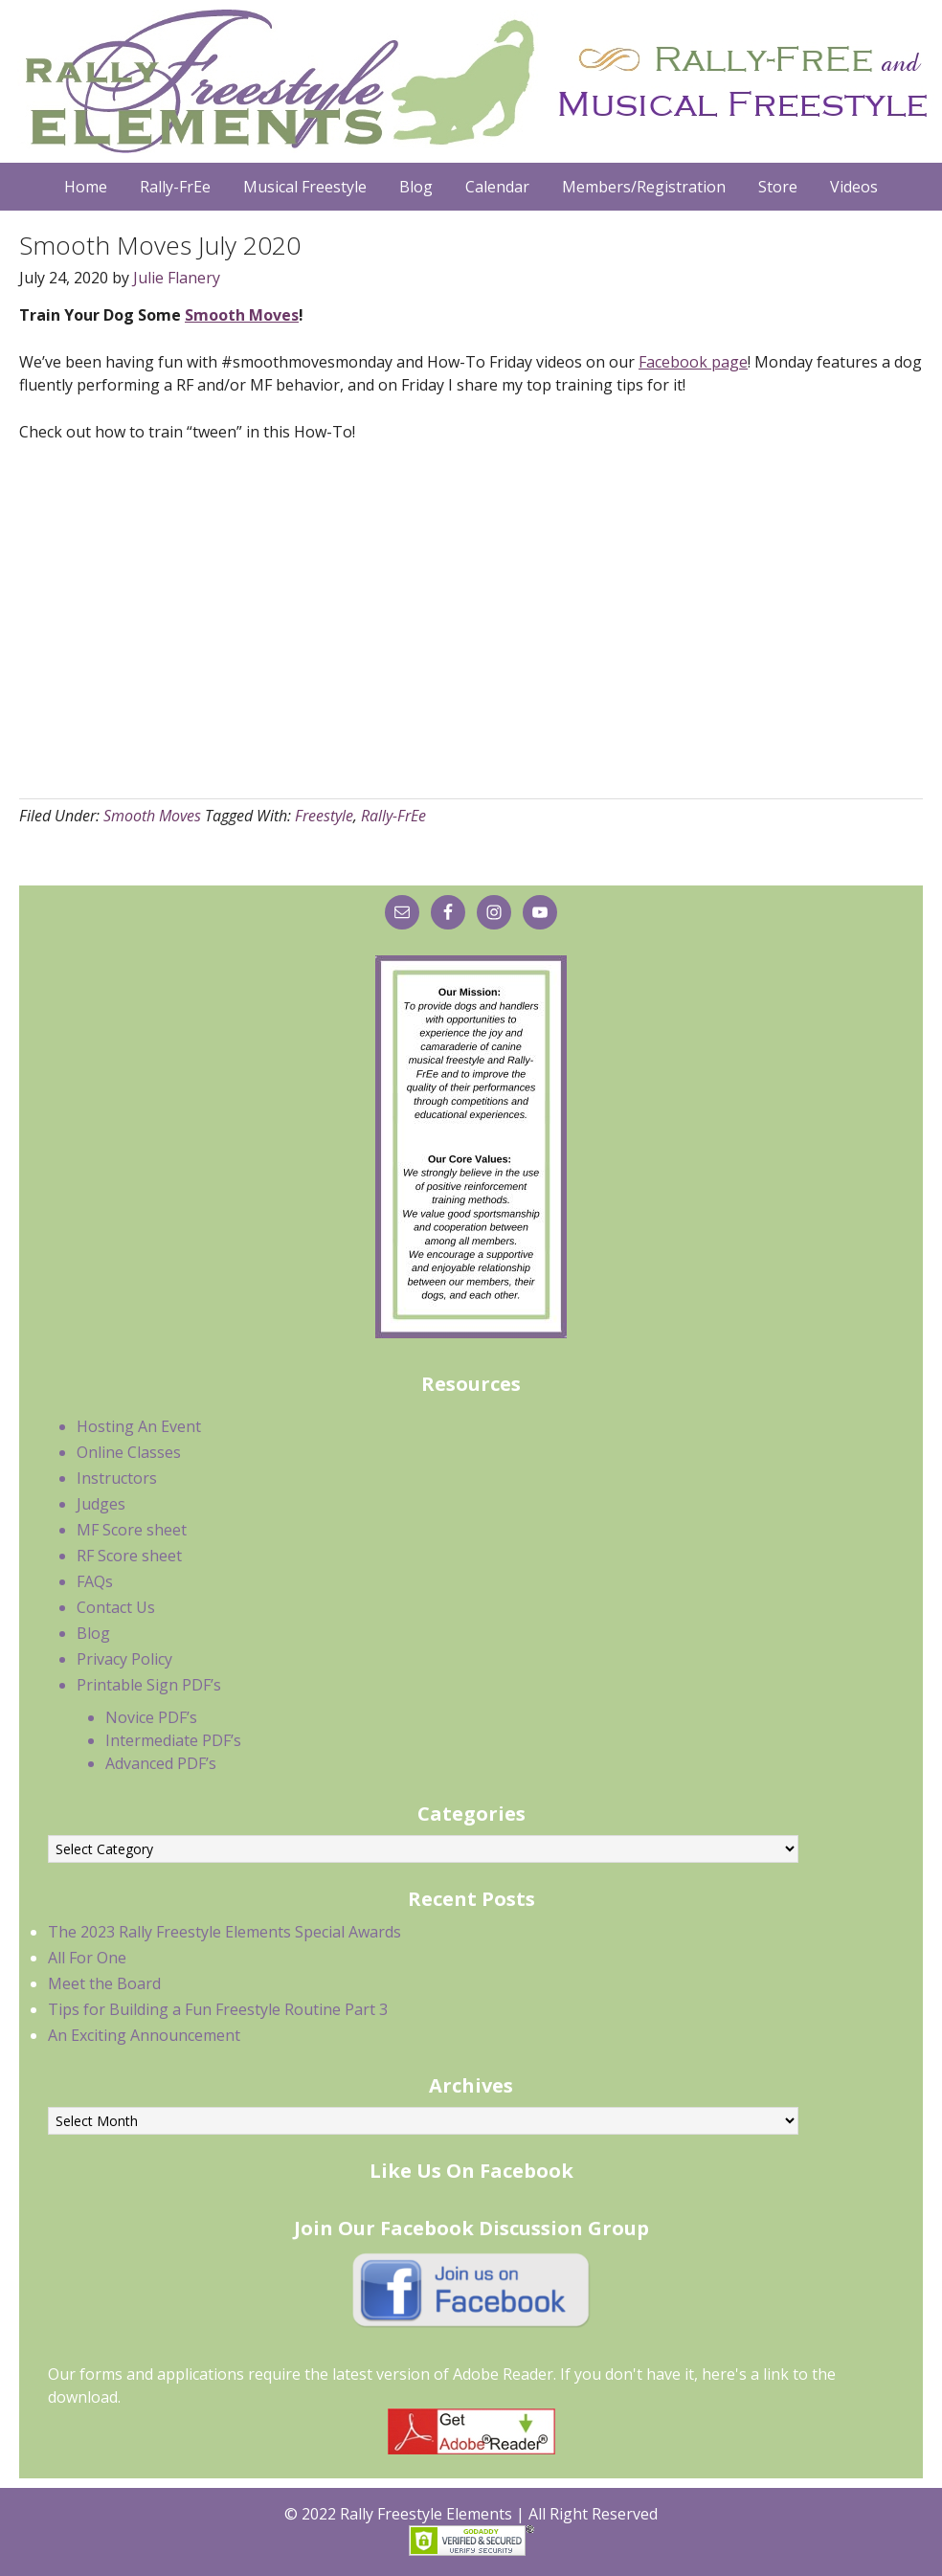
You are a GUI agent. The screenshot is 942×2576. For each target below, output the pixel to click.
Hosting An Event (139, 1426)
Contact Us (116, 1607)
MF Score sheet (132, 1529)
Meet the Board (104, 1983)
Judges (101, 1503)
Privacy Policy (124, 1658)
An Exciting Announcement (144, 2035)
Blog (93, 1633)
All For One (87, 1957)
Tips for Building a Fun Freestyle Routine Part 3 (218, 2009)
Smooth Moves (242, 314)
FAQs (95, 1581)
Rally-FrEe (393, 815)
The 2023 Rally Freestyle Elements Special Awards (224, 1931)
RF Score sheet (129, 1555)
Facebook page (693, 361)
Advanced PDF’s (160, 1763)
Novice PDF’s (151, 1717)
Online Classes (129, 1452)
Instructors (117, 1478)
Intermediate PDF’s (173, 1740)
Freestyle (324, 815)
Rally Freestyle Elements (471, 81)
